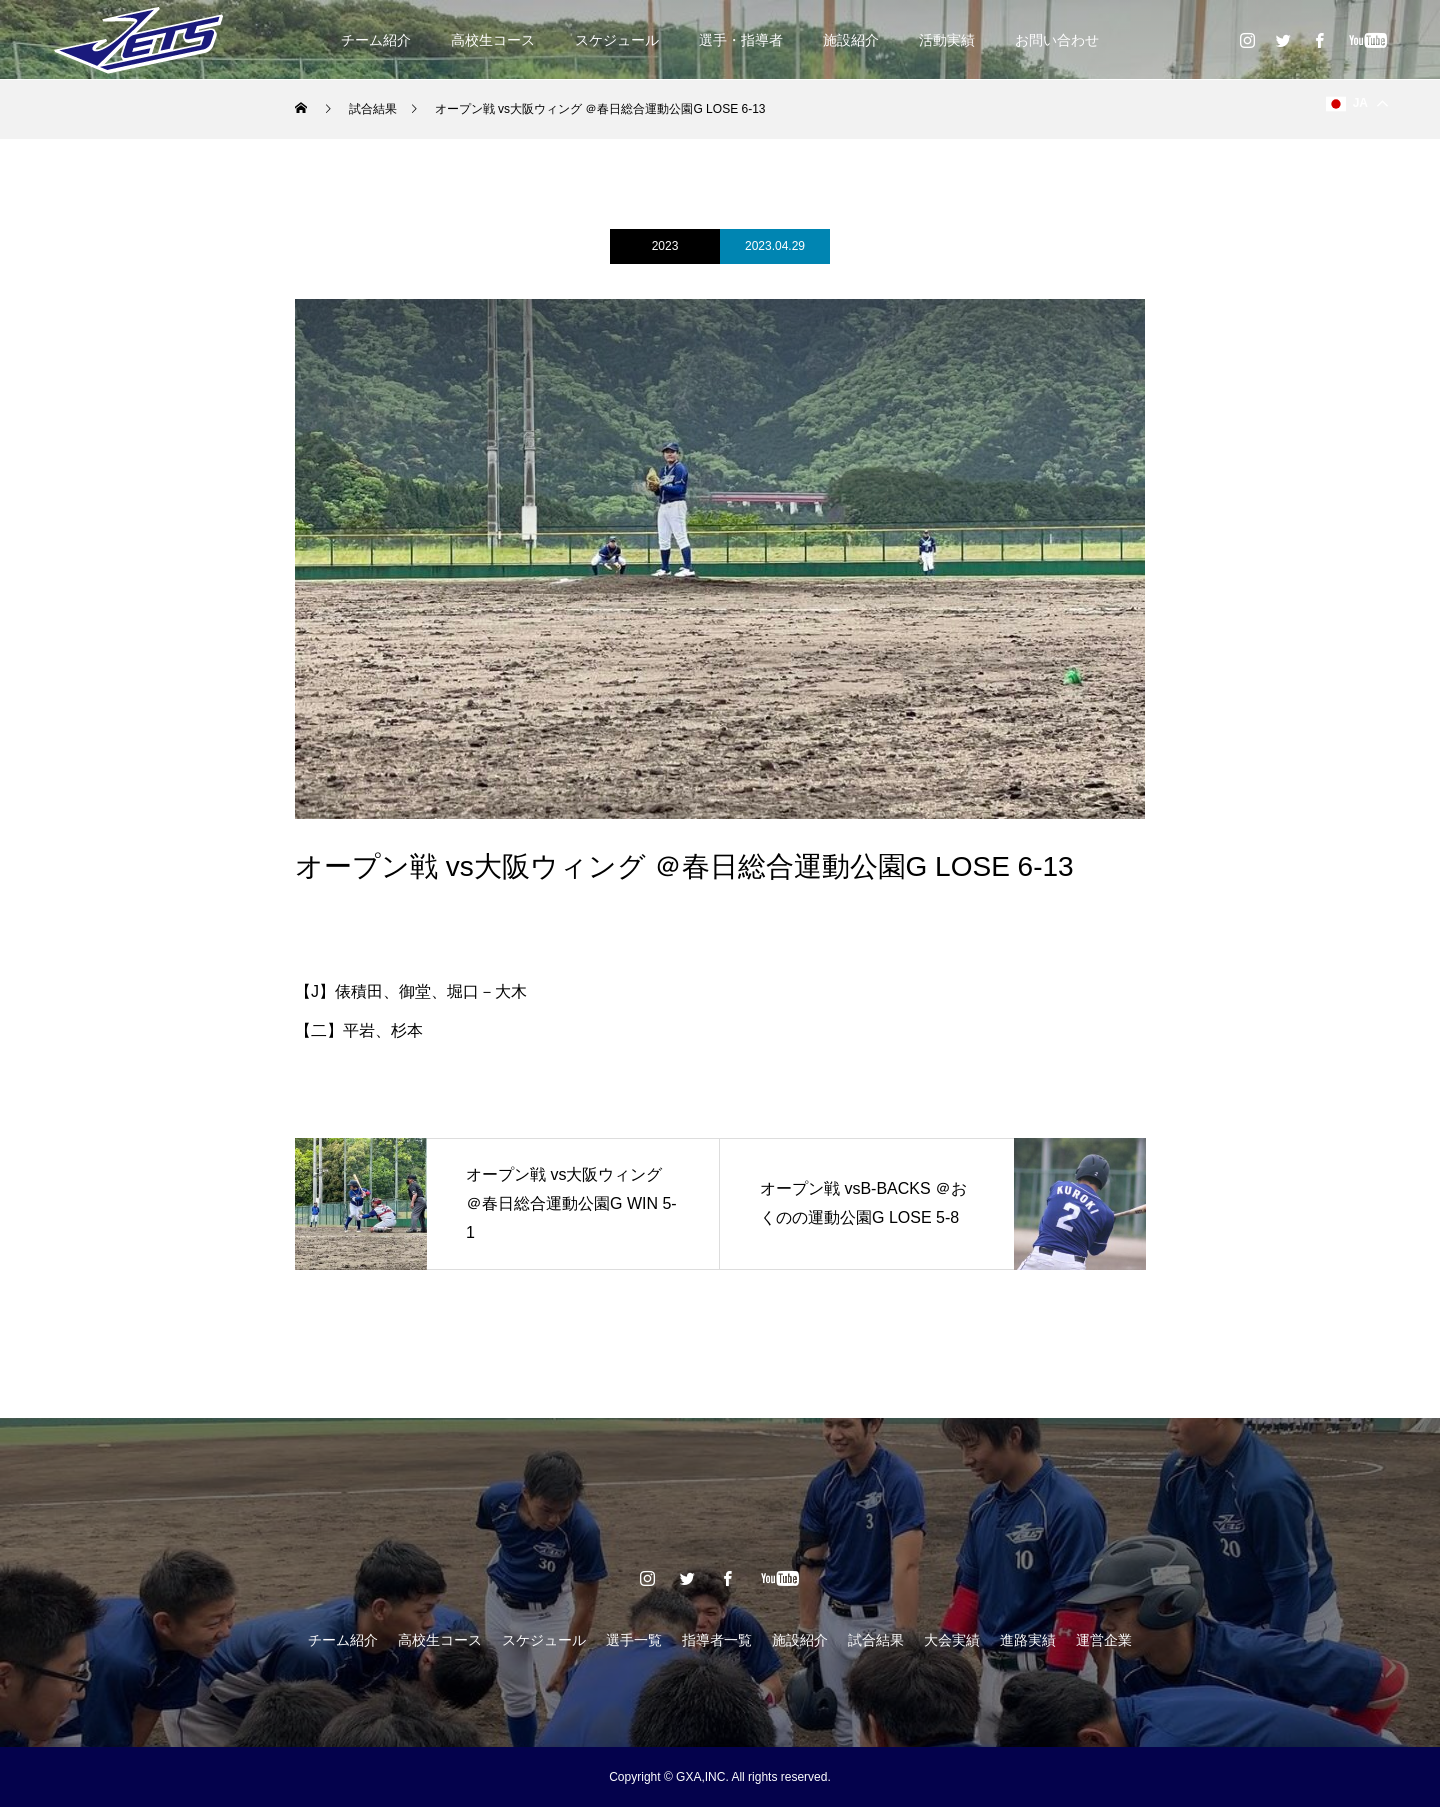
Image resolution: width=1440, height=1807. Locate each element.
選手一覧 (634, 1640)
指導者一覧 (717, 1640)
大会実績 (952, 1640)
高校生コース (493, 40)
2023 (665, 246)
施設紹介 (851, 40)
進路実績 (1028, 1640)
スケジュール (617, 40)
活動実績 (947, 40)
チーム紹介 (376, 40)
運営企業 (1104, 1640)
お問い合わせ (1057, 40)
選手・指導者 (741, 40)
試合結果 (876, 1640)
